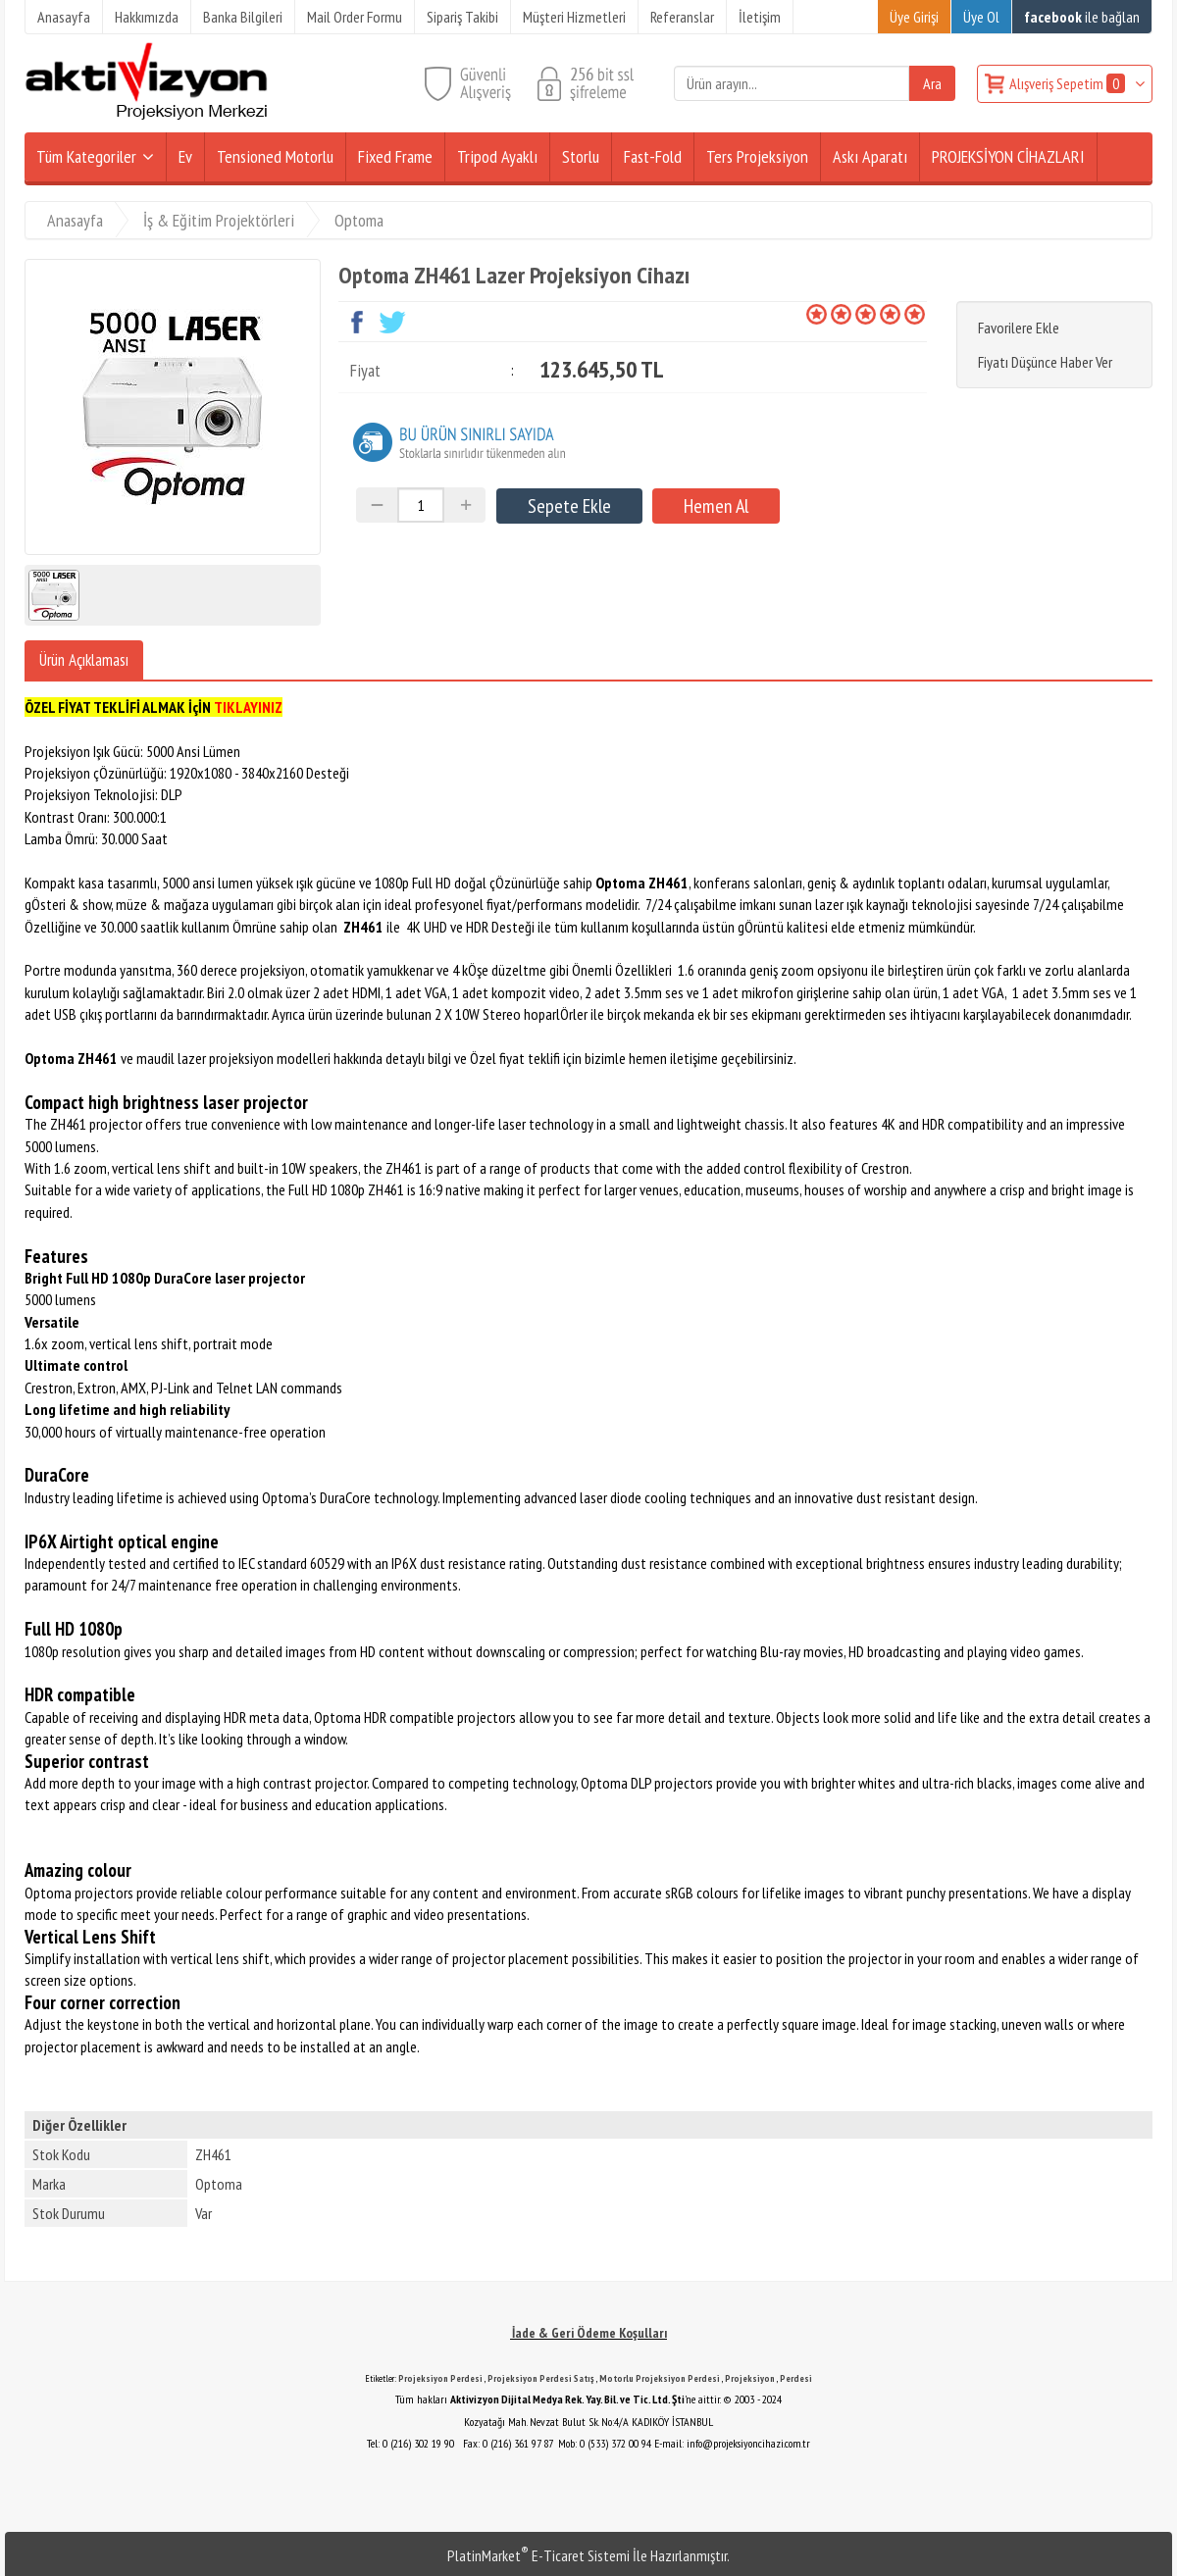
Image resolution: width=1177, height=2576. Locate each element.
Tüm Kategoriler (86, 156)
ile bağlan (1082, 16)
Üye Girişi (914, 16)
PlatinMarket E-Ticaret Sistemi (538, 2555)
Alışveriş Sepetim (1068, 83)
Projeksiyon (750, 2378)
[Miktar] (420, 505)
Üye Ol (981, 16)
